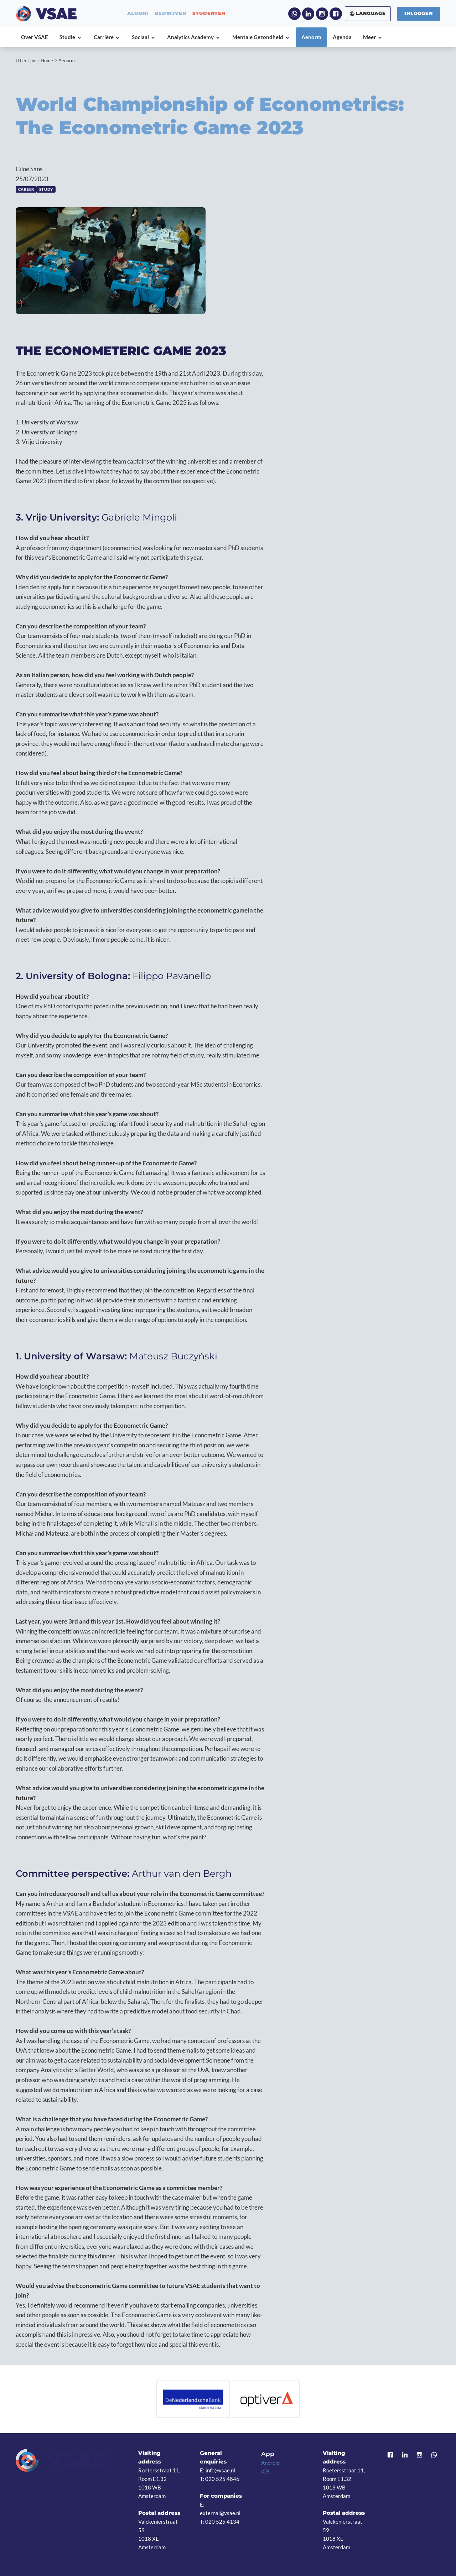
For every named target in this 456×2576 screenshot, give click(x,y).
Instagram (322, 13)
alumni (138, 13)
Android (270, 2463)
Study (46, 189)
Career (26, 189)
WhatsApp (294, 13)
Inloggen (418, 13)
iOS (265, 2471)
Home (47, 60)
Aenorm (66, 60)
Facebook (336, 13)
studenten (209, 13)
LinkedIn (308, 13)
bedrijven (170, 13)
